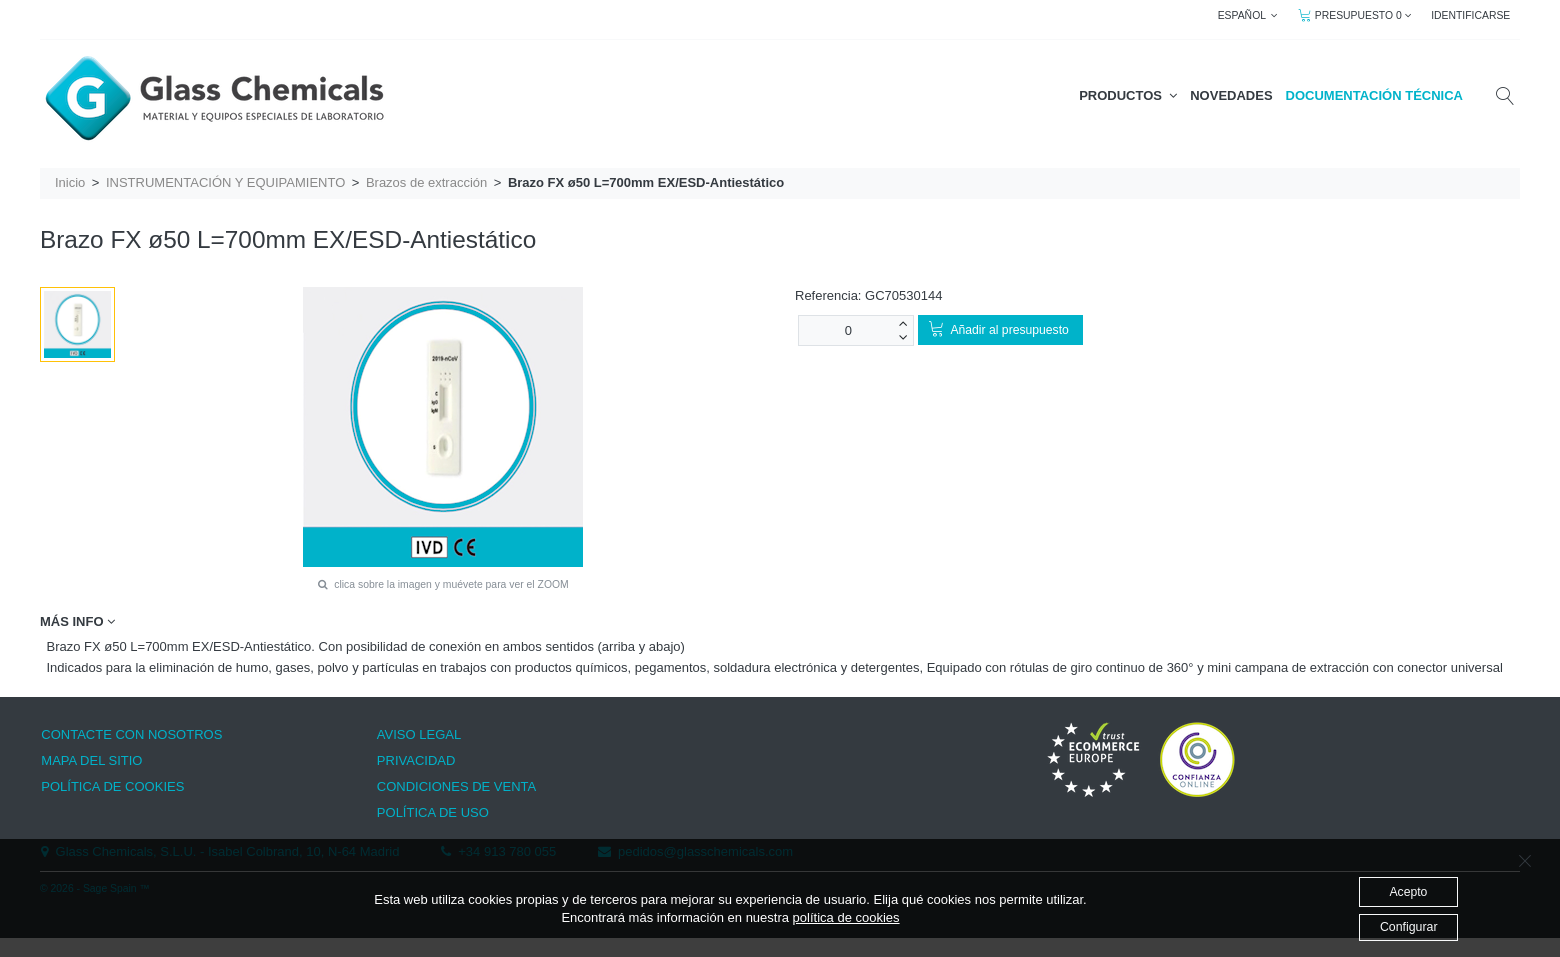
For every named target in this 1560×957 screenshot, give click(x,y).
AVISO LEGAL (419, 734)
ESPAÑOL (1248, 15)
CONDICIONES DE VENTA (456, 786)
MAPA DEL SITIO (91, 760)
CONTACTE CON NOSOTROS (131, 734)
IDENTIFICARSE (1470, 15)
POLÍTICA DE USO (433, 812)
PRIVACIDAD (416, 760)
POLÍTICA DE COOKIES (112, 786)
